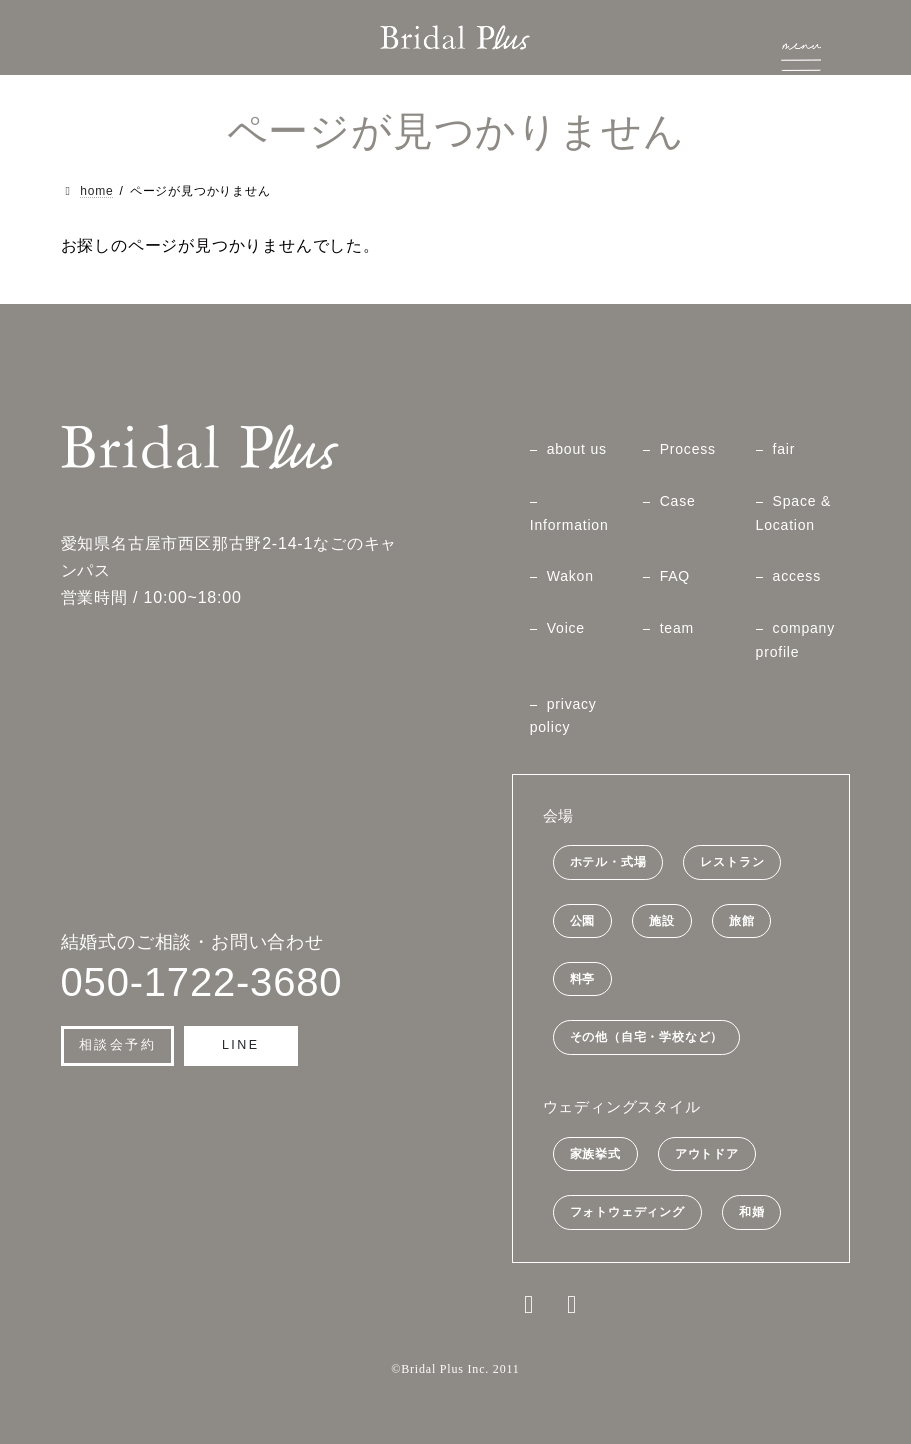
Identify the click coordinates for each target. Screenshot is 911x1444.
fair (784, 449)
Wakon (570, 577)
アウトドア (707, 1154)
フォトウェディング (627, 1213)
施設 (662, 921)
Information (569, 525)
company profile (795, 640)
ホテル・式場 (608, 863)
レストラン (732, 863)
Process (688, 449)
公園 (583, 921)
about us (577, 449)
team (677, 628)
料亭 (583, 979)
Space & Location (794, 513)
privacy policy (563, 716)
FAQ (675, 577)
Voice (566, 628)
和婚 (752, 1213)
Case (678, 501)
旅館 (742, 921)
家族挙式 (595, 1154)
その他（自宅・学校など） (647, 1038)
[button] (118, 1046)
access (797, 577)
